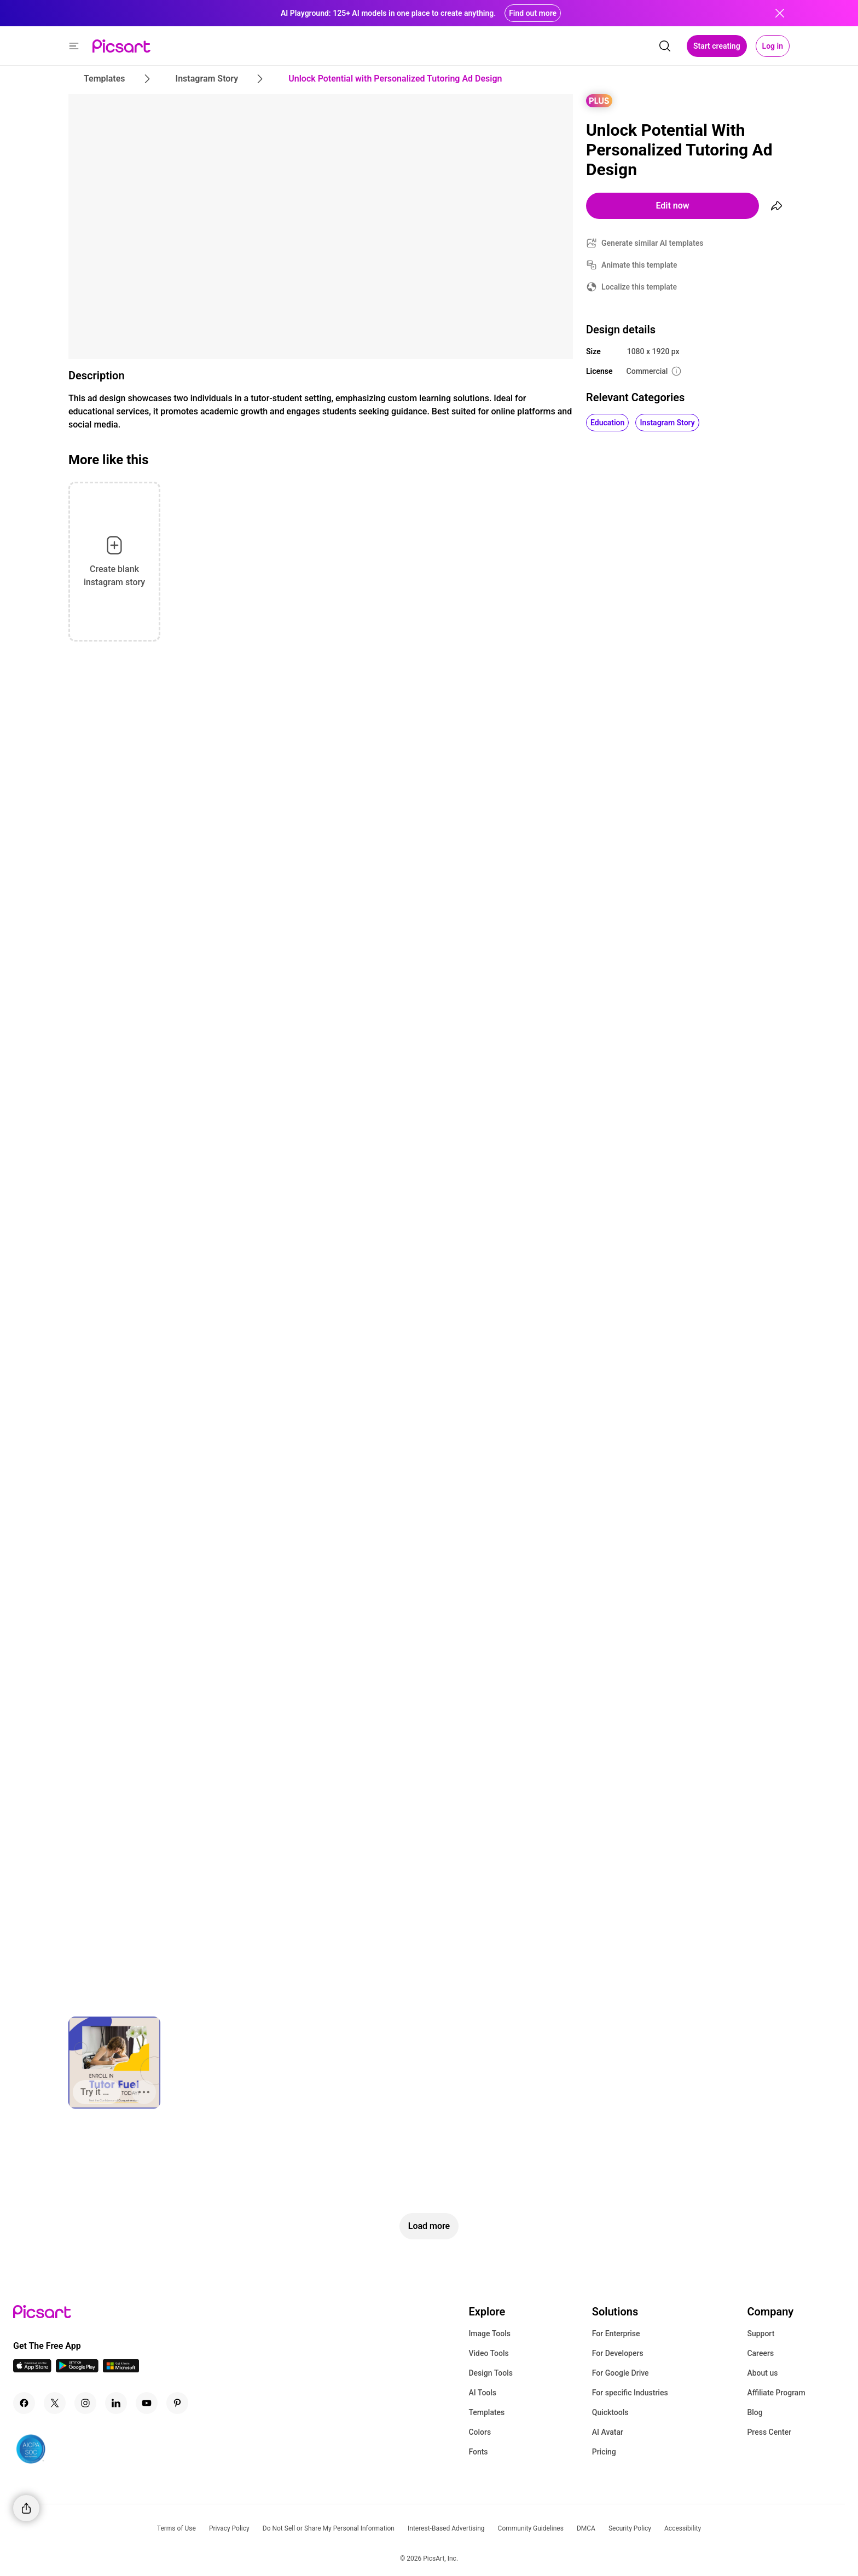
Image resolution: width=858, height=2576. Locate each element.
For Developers (618, 2353)
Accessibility (682, 2528)
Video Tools (488, 2353)
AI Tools (482, 2392)
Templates (486, 2412)
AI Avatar (607, 2432)
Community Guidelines (531, 2528)
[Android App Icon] (77, 2369)
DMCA (586, 2528)
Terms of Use (176, 2528)
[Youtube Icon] (147, 2403)
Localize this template (639, 286)
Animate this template (639, 265)
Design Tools (490, 2373)
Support (760, 2333)
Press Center (769, 2432)
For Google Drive (620, 2373)
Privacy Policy (229, 2528)
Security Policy (629, 2528)
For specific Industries (630, 2392)
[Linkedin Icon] (116, 2403)
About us (762, 2373)
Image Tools (489, 2333)
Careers (760, 2353)
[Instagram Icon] (85, 2403)
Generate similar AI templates (652, 243)
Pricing (604, 2451)
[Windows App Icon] (121, 2369)
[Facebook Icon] (24, 2403)
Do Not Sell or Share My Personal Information (329, 2528)
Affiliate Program (776, 2392)
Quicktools (610, 2412)
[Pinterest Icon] (177, 2403)
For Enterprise (616, 2333)
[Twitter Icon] (55, 2403)
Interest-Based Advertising (446, 2528)
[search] (665, 46)
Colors (479, 2432)
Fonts (478, 2451)
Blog (754, 2412)
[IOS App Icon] (32, 2369)
